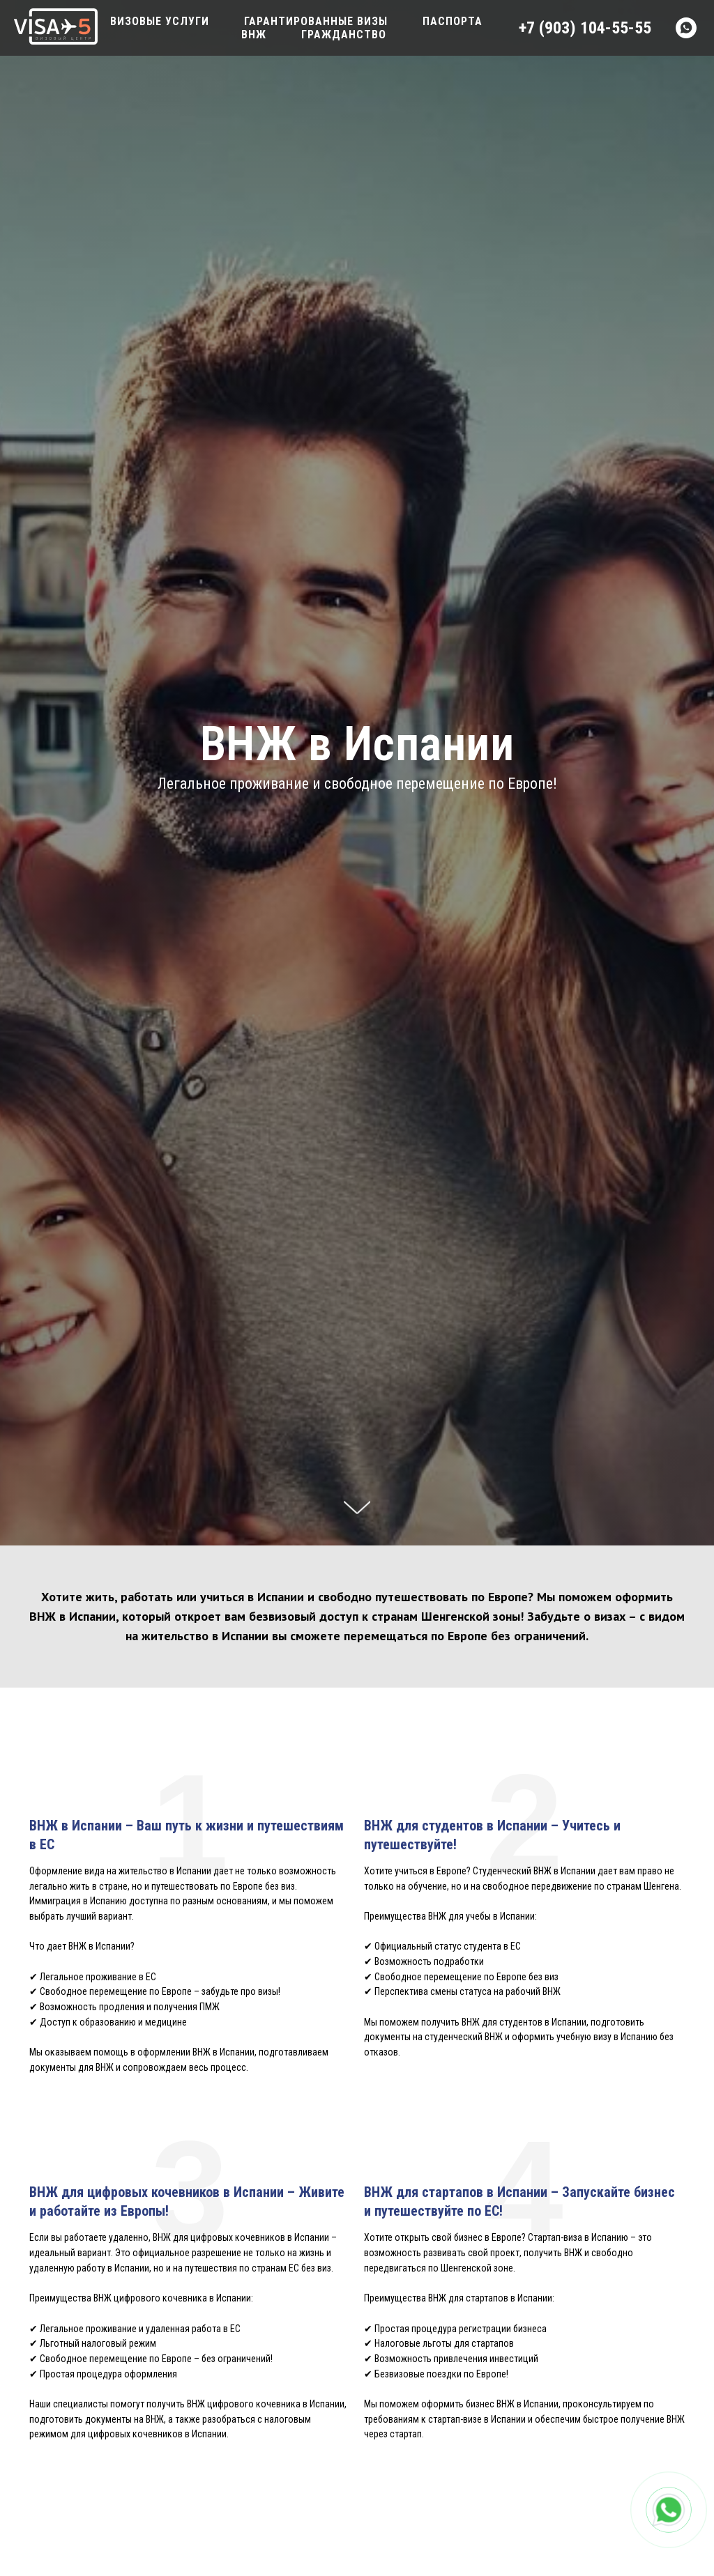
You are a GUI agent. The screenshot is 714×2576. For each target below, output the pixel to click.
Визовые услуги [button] (159, 21)
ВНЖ (253, 34)
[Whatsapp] (686, 27)
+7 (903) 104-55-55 (585, 28)
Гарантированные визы (316, 21)
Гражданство (343, 34)
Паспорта (453, 21)
